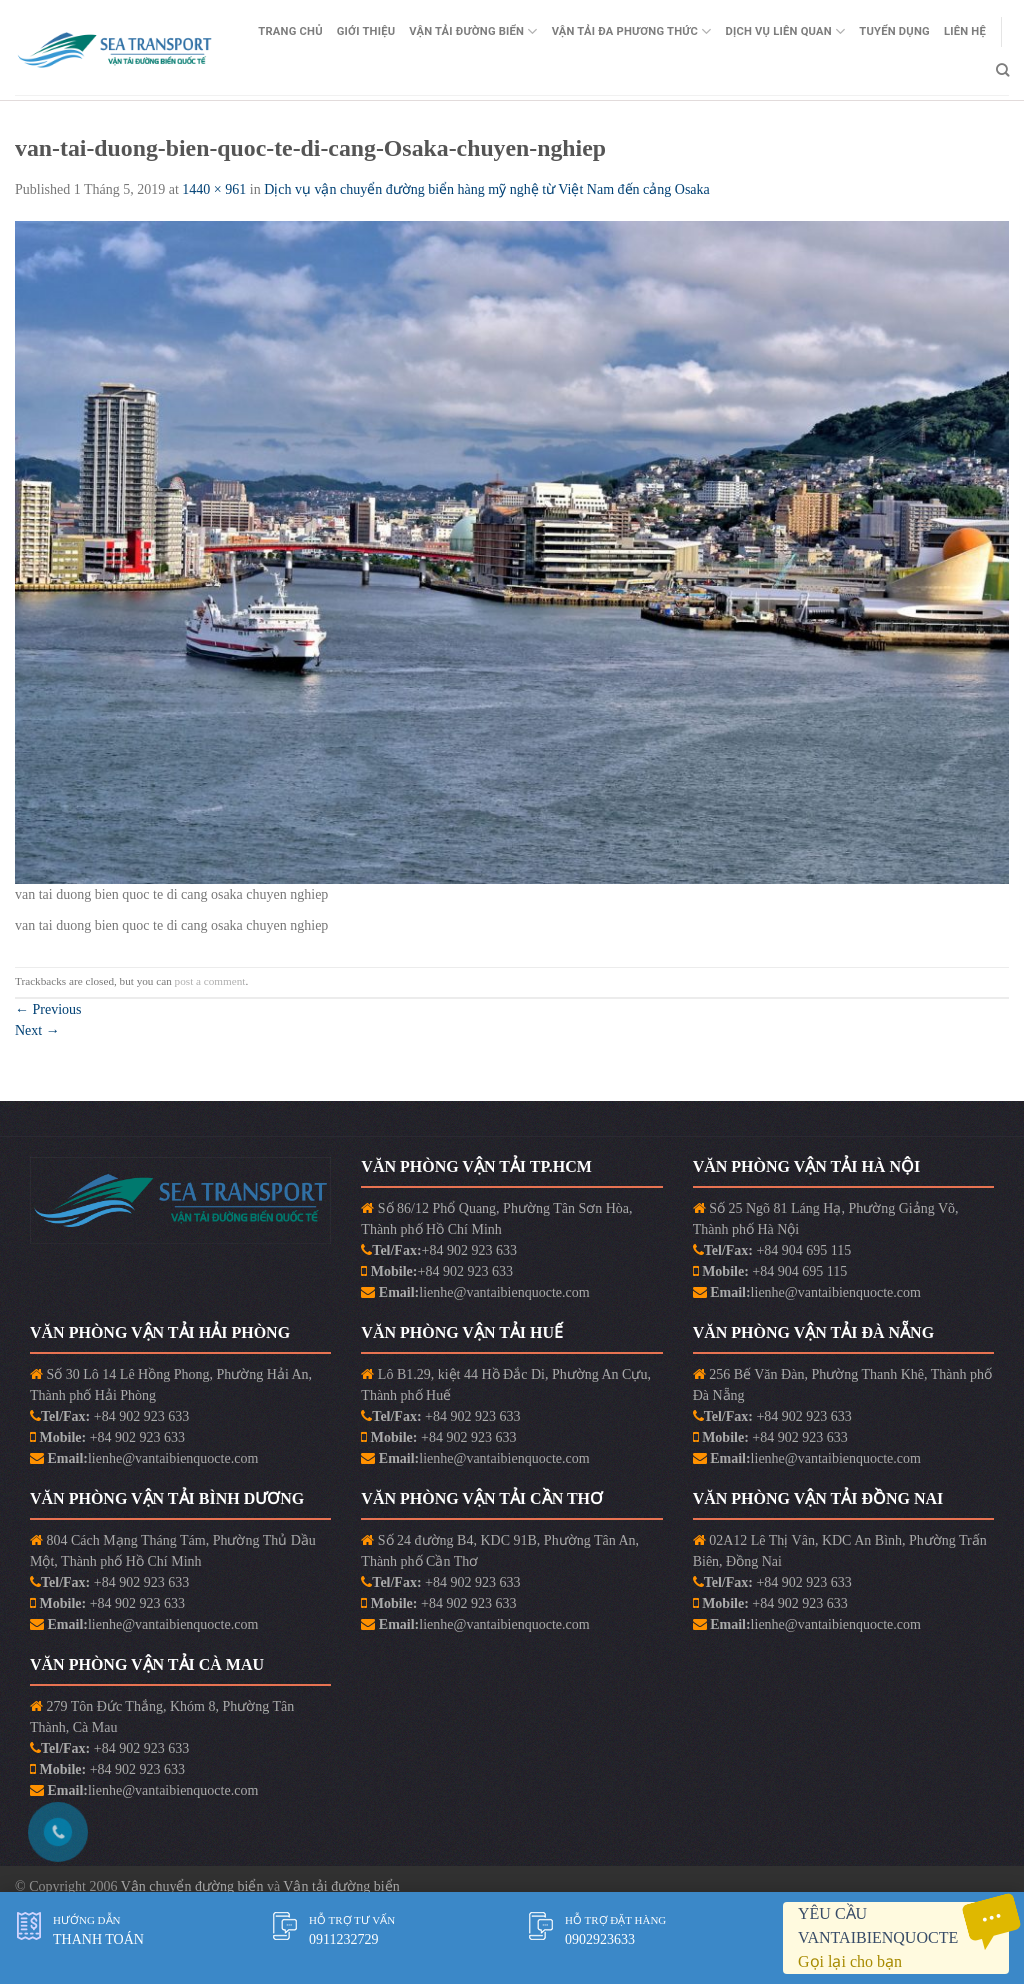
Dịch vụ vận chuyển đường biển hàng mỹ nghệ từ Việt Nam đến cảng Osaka (488, 189)
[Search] (1002, 70)
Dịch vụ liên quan (785, 31)
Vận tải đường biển (341, 1886)
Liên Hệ (965, 31)
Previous (48, 1009)
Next (37, 1030)
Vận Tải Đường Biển (473, 31)
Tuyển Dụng (894, 31)
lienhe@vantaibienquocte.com (504, 1292)
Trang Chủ (290, 31)
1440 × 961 (214, 189)
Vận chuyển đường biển (194, 1886)
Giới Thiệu (366, 31)
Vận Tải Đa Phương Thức (632, 31)
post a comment (210, 981)
